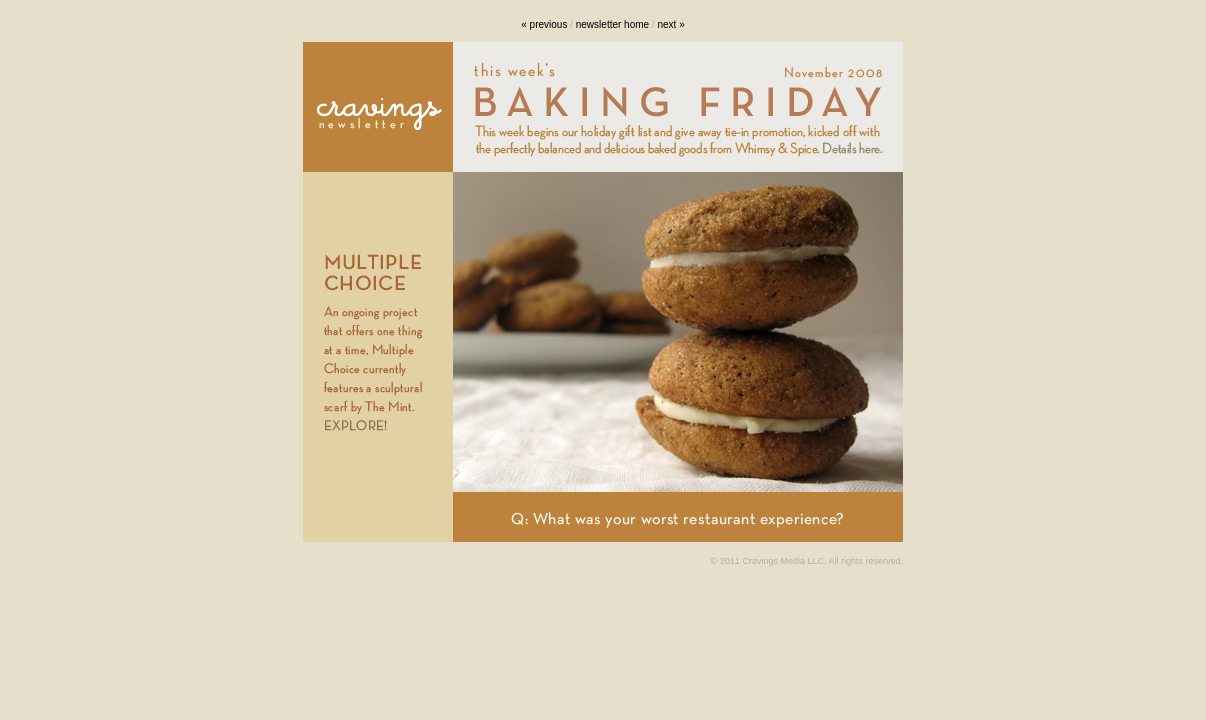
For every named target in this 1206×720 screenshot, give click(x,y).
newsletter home (612, 24)
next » (670, 24)
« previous (544, 24)
